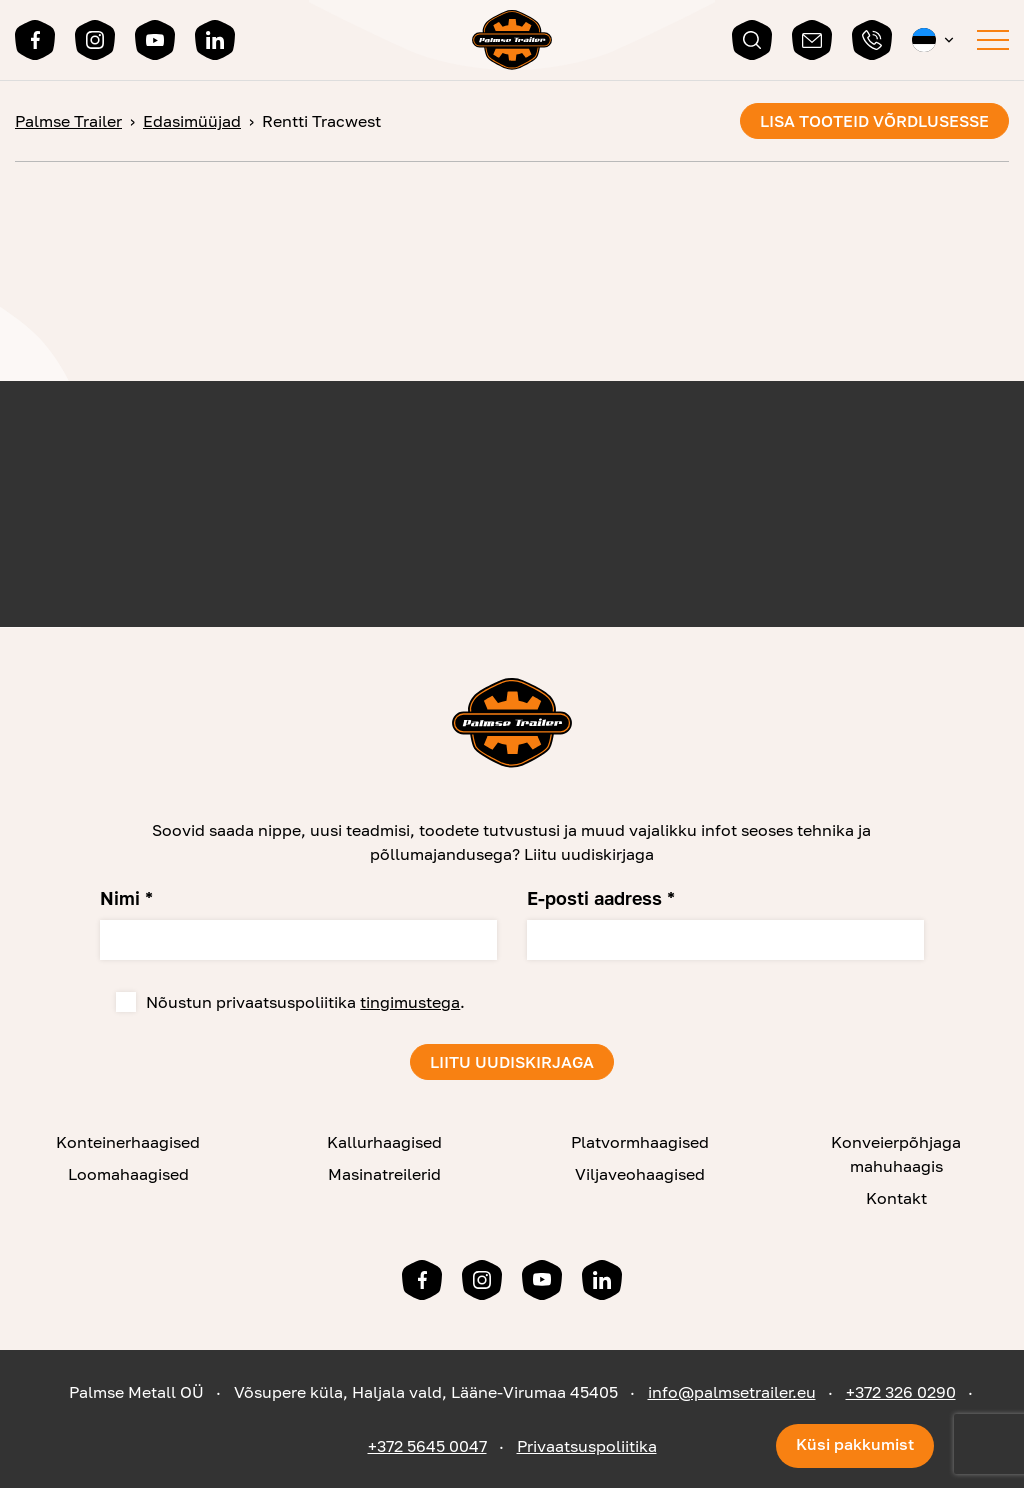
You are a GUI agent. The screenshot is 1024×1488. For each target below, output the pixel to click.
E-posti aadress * (601, 898)
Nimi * (126, 898)
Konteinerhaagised (128, 1142)
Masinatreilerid (384, 1174)
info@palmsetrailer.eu (732, 1392)
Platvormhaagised (640, 1142)
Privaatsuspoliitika (587, 1446)
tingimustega (410, 1002)
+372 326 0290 (901, 1392)
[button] (934, 40)
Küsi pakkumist (855, 1444)
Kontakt (896, 1198)
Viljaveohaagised (640, 1174)
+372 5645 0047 (427, 1446)
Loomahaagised (128, 1174)
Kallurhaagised (384, 1142)
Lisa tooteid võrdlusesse (874, 121)
